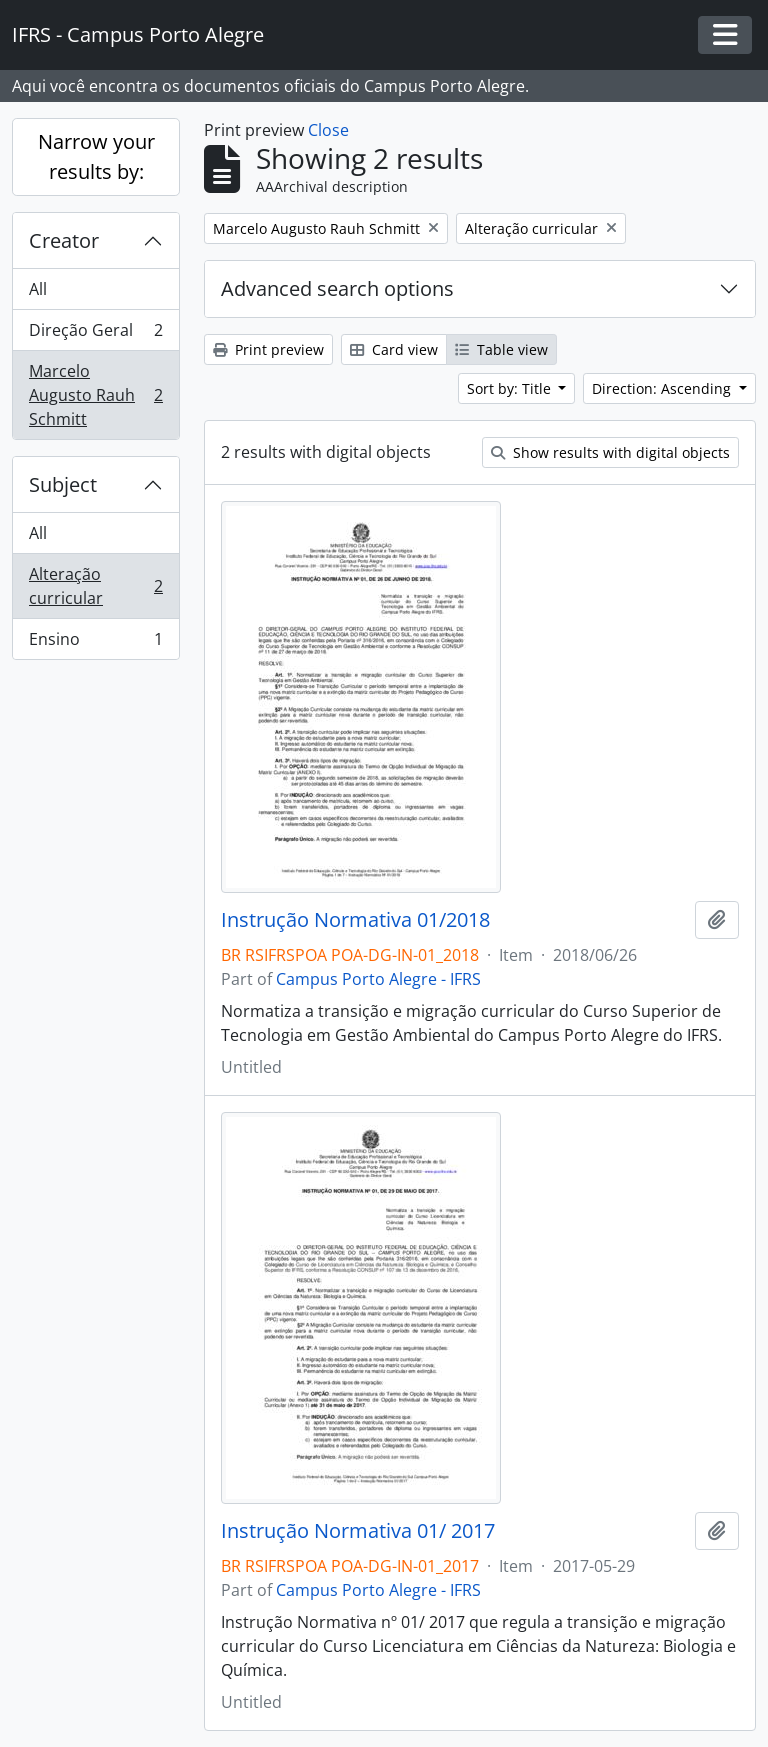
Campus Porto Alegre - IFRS (378, 979)
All (38, 289)
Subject (63, 484)
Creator (64, 240)
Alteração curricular (95, 586)
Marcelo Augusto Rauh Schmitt (95, 395)
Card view (394, 349)
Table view (501, 349)
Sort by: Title (511, 388)
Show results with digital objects (610, 452)
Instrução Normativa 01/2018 (355, 920)
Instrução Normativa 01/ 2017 (358, 1531)
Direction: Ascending (663, 388)
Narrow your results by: (96, 156)
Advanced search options (337, 288)
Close (328, 130)
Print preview (268, 349)
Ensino (95, 643)
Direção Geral (95, 334)
